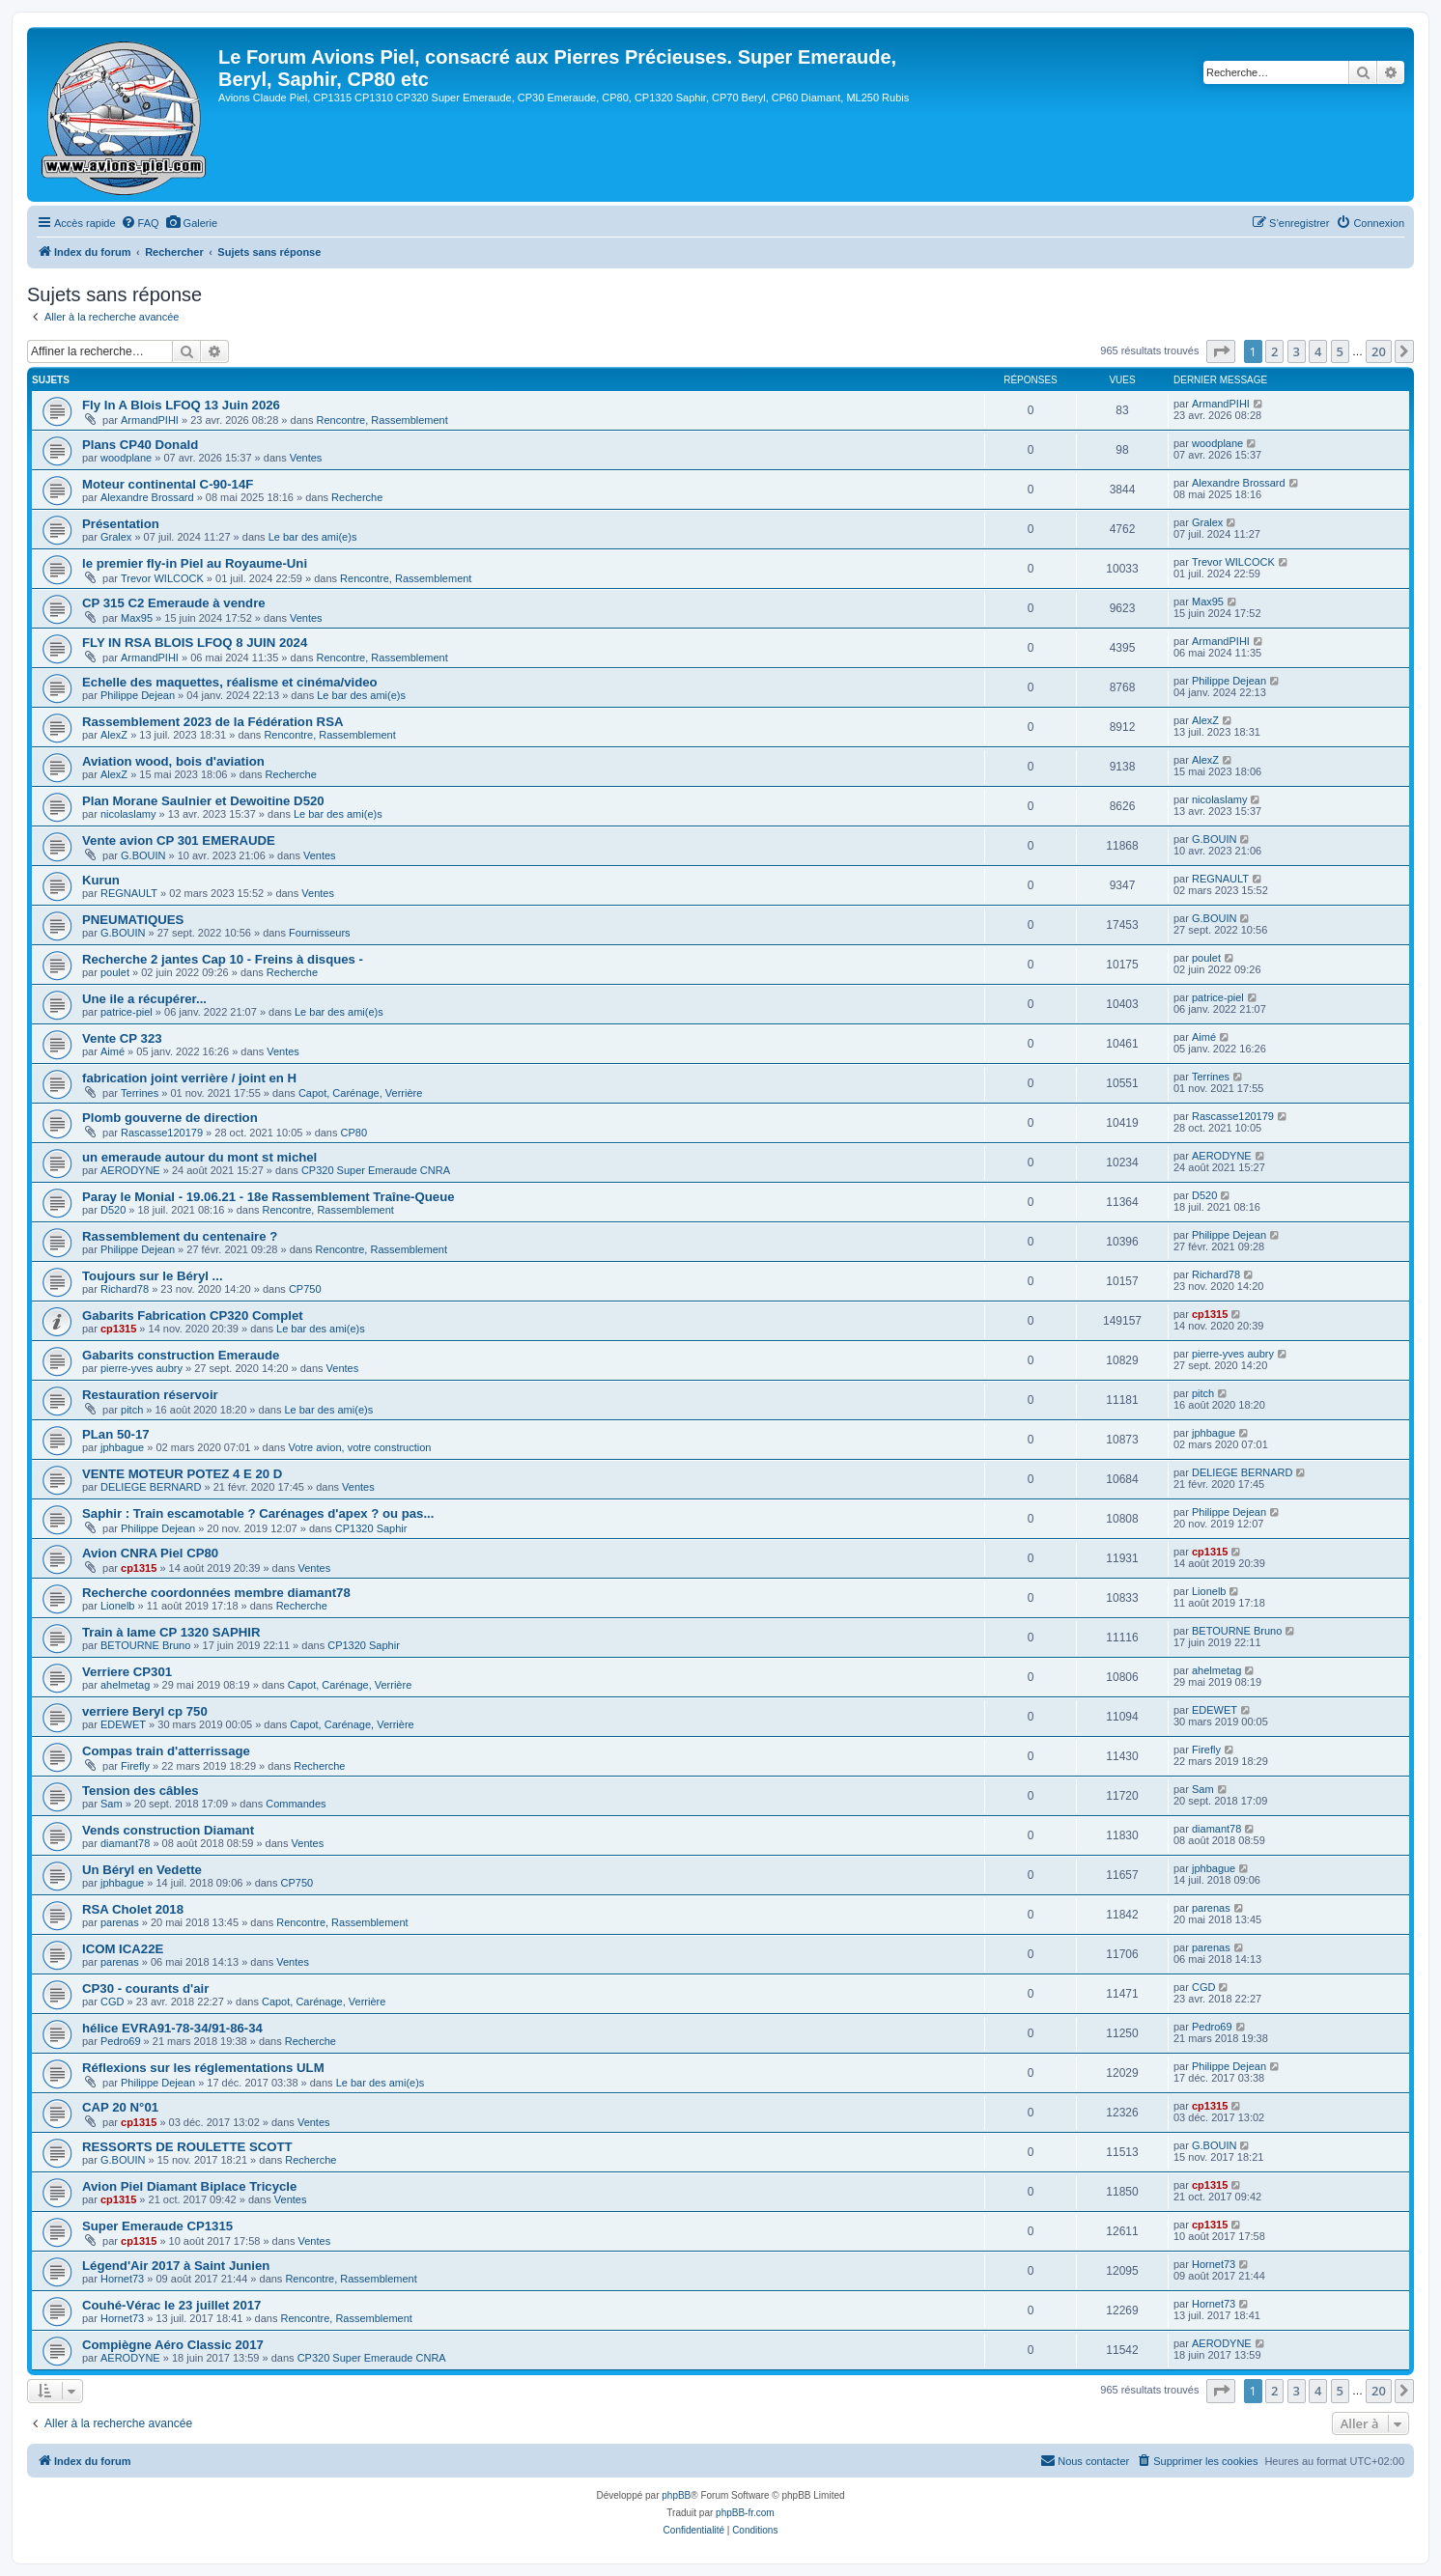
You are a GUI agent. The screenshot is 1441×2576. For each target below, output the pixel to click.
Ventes (306, 457)
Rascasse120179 (162, 1132)
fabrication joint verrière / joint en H (189, 1078)
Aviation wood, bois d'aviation (173, 761)
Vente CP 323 (122, 1038)
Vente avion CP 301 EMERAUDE (178, 840)
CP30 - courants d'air (145, 1988)
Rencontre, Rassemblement (381, 420)
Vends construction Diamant (168, 1830)
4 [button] (1317, 351)
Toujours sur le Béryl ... (152, 1276)
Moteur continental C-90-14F (167, 484)
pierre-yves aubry (141, 1368)
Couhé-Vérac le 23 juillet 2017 (171, 2305)
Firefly (135, 1766)
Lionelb (117, 1605)
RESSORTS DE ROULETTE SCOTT (187, 2147)
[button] (1220, 351)
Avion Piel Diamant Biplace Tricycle (189, 2186)
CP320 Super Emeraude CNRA (375, 1170)
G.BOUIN (143, 855)
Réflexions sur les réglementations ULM (203, 2067)
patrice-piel (126, 1012)
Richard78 (124, 1289)
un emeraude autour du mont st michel (199, 1157)
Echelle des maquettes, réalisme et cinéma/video (230, 682)
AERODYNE (130, 1170)
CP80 (354, 1132)
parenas (119, 1922)
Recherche (356, 497)
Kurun (101, 880)
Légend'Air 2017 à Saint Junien (175, 2265)
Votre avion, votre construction (359, 1447)
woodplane (126, 457)
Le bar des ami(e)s (312, 537)
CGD (112, 2001)
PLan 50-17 (116, 1434)
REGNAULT (128, 893)
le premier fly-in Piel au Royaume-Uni (194, 563)
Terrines (139, 1093)
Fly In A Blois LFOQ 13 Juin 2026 (181, 405)
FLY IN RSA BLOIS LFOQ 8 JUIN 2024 (194, 642)
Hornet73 (122, 2278)
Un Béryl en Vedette (142, 1869)
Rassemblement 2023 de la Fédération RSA (212, 721)
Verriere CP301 (127, 1672)
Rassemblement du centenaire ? (179, 1236)
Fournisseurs (320, 932)
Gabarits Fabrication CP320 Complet (192, 1315)
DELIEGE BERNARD (151, 1487)
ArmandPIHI (150, 420)
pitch (132, 1409)
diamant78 (125, 1843)
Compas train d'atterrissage (166, 1751)
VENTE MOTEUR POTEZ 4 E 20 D (182, 1474)
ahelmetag (125, 1685)
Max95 (137, 618)
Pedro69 (120, 2041)
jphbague (122, 1447)
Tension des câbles (140, 1790)
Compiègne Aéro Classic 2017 (173, 2345)
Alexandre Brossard (147, 497)
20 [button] (1378, 351)
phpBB (676, 2495)
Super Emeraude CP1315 (157, 2226)
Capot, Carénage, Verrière (360, 1093)
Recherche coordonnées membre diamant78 (216, 1592)
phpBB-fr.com (745, 2512)
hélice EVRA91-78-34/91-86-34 (172, 2028)
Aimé (112, 1051)
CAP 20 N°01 (120, 2107)
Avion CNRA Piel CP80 (150, 1553)
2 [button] (1274, 351)
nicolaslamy (127, 814)
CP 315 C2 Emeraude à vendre (174, 603)
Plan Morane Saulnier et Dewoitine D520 (203, 801)
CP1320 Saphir (371, 1528)
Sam (111, 1803)
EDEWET (123, 1724)
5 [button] (1340, 351)
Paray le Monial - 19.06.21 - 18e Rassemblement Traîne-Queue (268, 1197)
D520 (113, 1210)
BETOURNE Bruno (145, 1645)
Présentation (120, 524)
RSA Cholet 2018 (133, 1909)
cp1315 (118, 1328)
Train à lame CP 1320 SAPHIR (171, 1632)
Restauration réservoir (150, 1394)
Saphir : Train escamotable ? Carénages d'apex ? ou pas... (258, 1513)
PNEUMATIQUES (133, 919)
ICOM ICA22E (122, 1949)
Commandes (295, 1803)
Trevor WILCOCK (162, 578)
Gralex (115, 537)
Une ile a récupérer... (144, 999)
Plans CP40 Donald (140, 444)
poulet (114, 972)
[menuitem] (140, 223)
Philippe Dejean (137, 695)
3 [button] (1296, 351)
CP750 (305, 1289)
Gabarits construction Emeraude (180, 1355)
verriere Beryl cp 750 (145, 1711)
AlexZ (113, 735)
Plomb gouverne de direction (170, 1117)
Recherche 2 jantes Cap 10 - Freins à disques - (222, 959)
